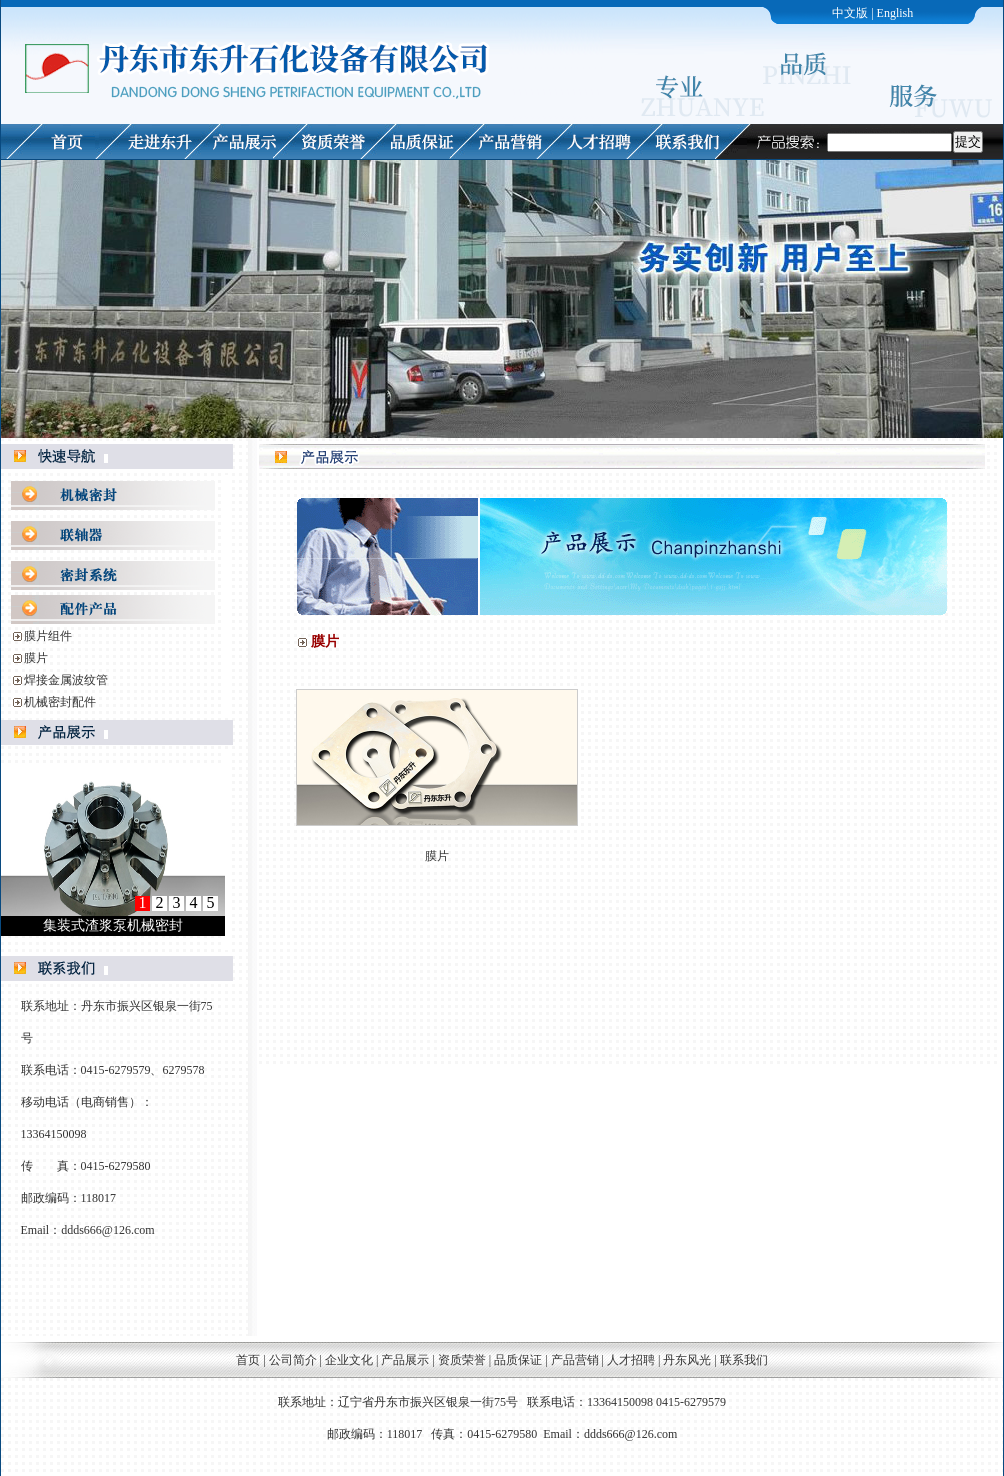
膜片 (36, 658)
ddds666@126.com (107, 1230)
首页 (248, 1360)
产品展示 (405, 1360)
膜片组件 (48, 636)
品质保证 (518, 1360)
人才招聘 (631, 1360)
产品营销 (575, 1360)
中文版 (850, 13)
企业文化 (349, 1360)
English (895, 13)
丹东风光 (688, 1360)
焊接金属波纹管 (66, 680)
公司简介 (293, 1360)
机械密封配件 (60, 702)
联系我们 (744, 1360)
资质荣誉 (462, 1360)
